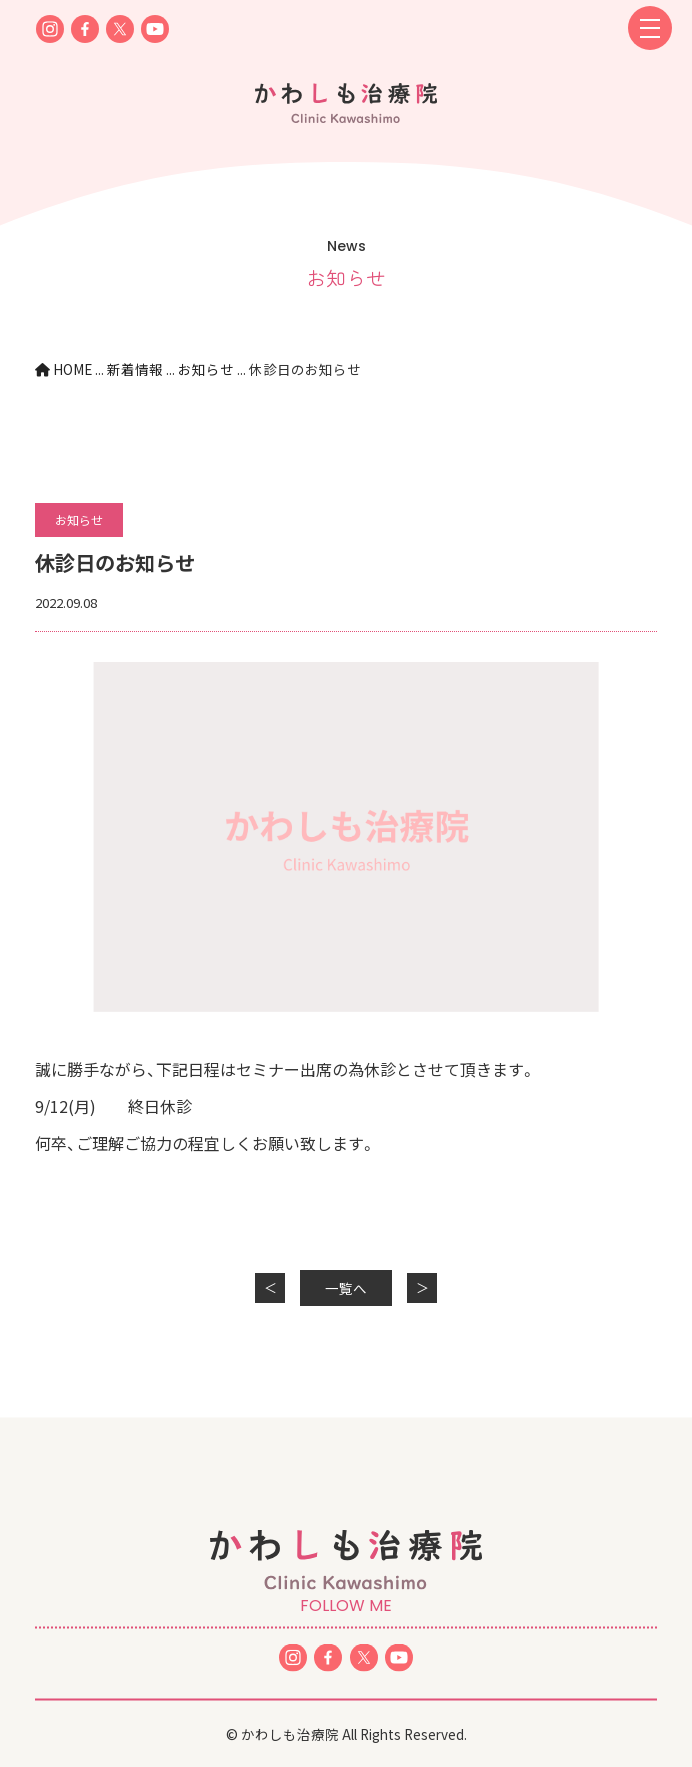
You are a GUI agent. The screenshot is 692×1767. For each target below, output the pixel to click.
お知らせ (79, 519)
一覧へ (346, 1288)
